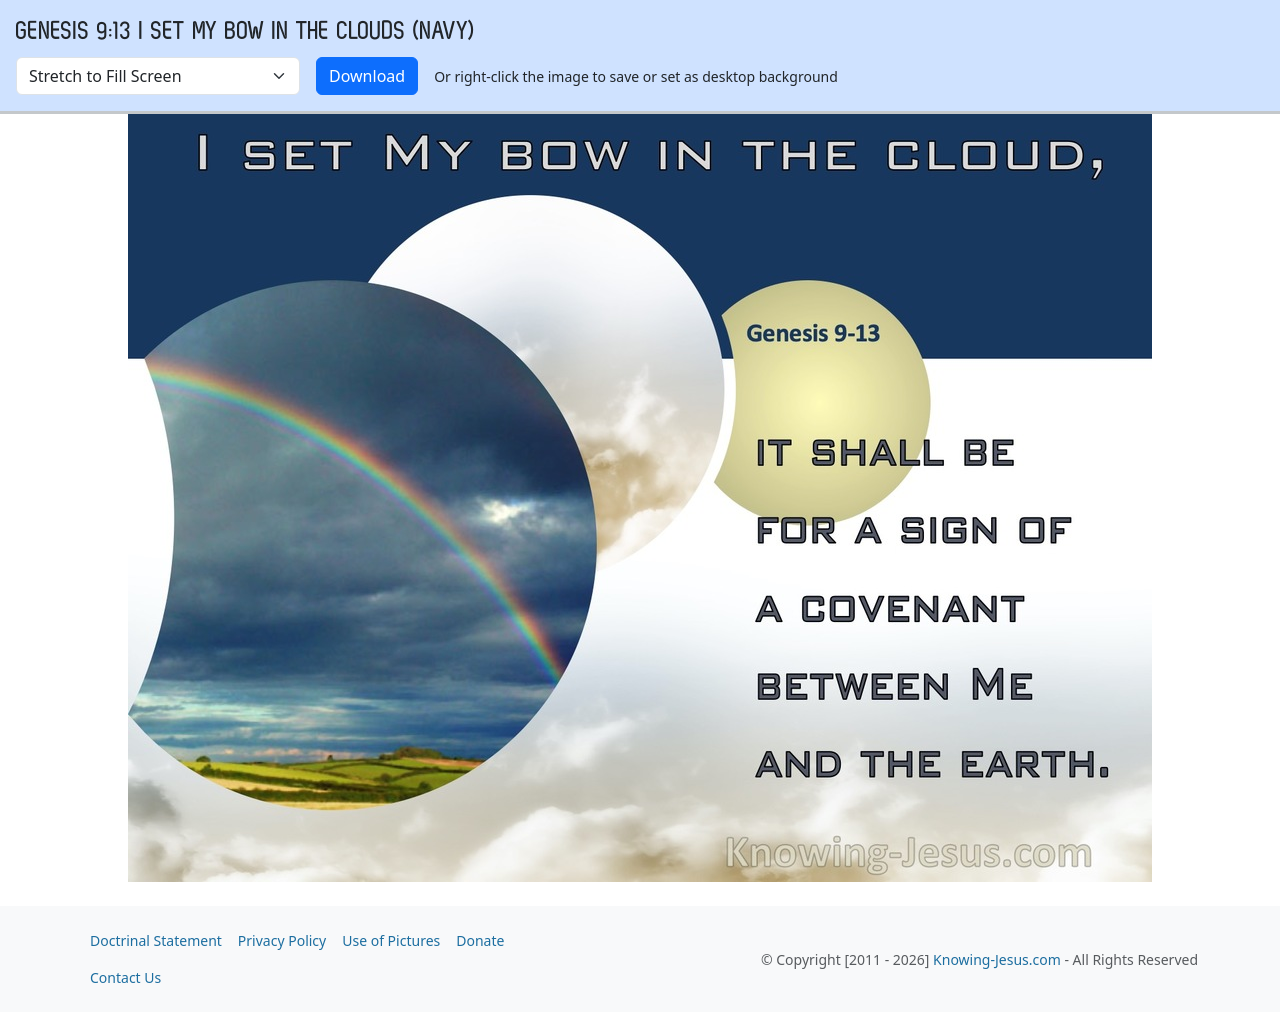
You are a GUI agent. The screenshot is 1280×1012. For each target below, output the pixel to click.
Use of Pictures (391, 940)
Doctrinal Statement (156, 940)
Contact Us (125, 977)
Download (367, 76)
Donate (480, 940)
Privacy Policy (282, 940)
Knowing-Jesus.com (997, 959)
